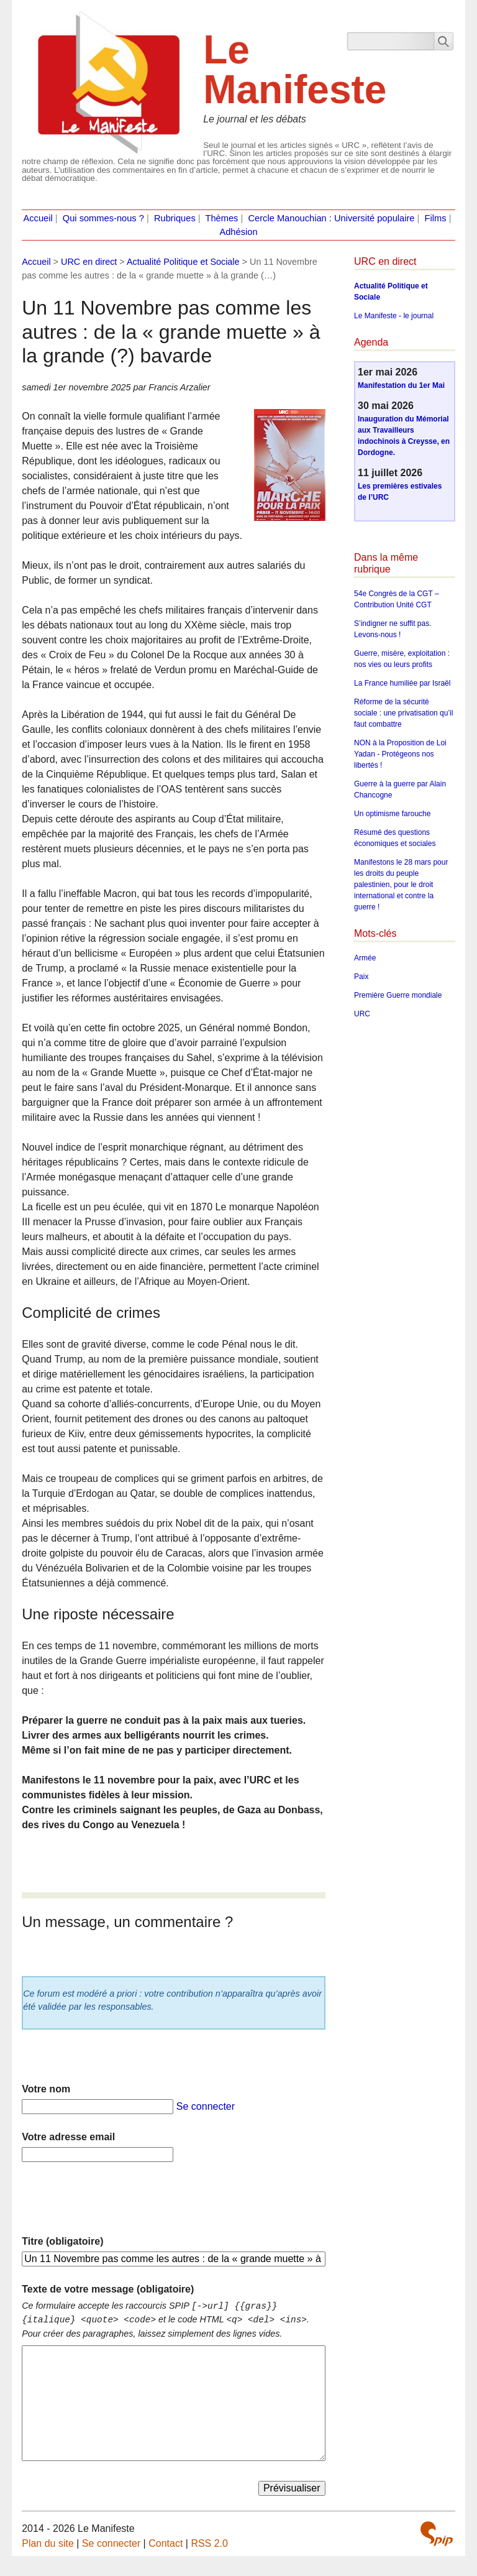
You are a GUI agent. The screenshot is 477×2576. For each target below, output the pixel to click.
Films (436, 218)
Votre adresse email (68, 2137)
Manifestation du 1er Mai (401, 385)
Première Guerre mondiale (398, 995)
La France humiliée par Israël (402, 683)
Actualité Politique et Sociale (183, 262)
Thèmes (222, 218)
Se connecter (205, 2106)
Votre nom (46, 2089)
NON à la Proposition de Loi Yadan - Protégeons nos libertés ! (400, 754)
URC (362, 1014)
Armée (365, 958)
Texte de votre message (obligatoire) (108, 2289)
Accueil (37, 218)
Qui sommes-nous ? (103, 218)
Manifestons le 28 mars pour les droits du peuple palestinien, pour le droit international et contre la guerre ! (401, 884)
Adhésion (238, 232)
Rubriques (175, 218)
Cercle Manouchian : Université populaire (331, 218)
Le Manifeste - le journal (394, 315)
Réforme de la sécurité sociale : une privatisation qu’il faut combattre (403, 713)
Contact (165, 2543)
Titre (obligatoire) (62, 2241)
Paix (361, 976)
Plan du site (48, 2543)
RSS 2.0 (209, 2543)
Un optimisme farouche (392, 813)
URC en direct (89, 262)
